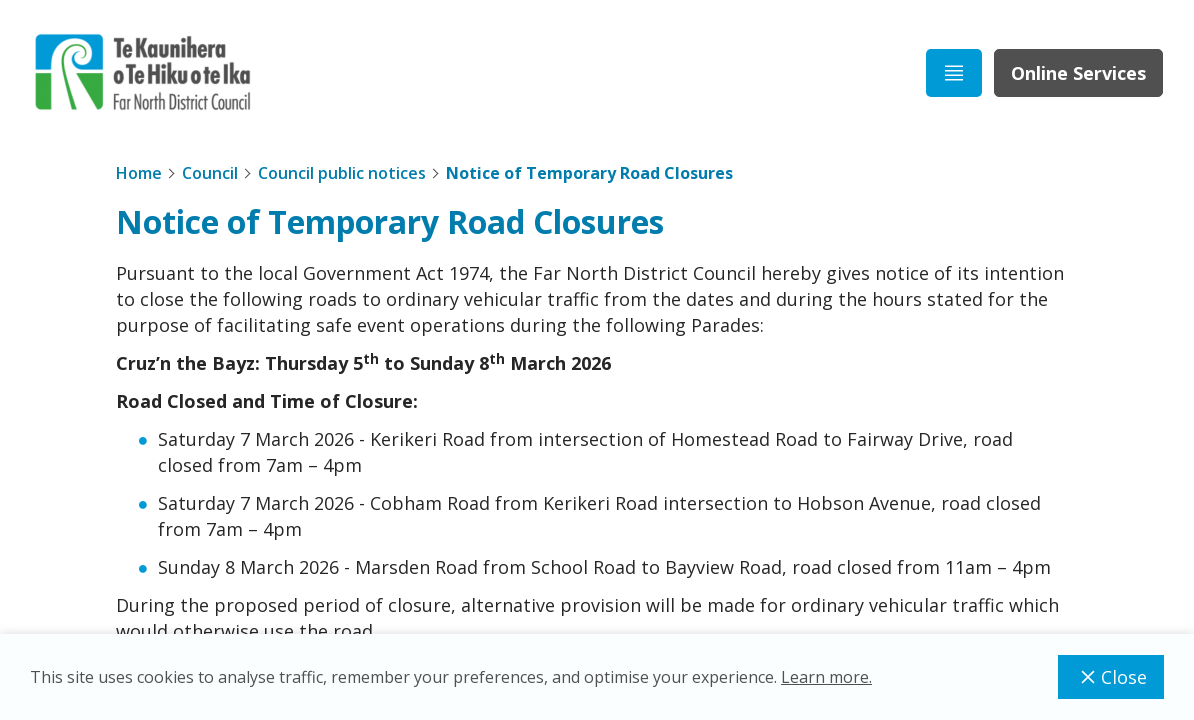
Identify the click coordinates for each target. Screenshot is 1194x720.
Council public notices (342, 173)
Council (210, 173)
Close (1111, 677)
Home (139, 173)
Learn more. (826, 677)
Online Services (1078, 73)
